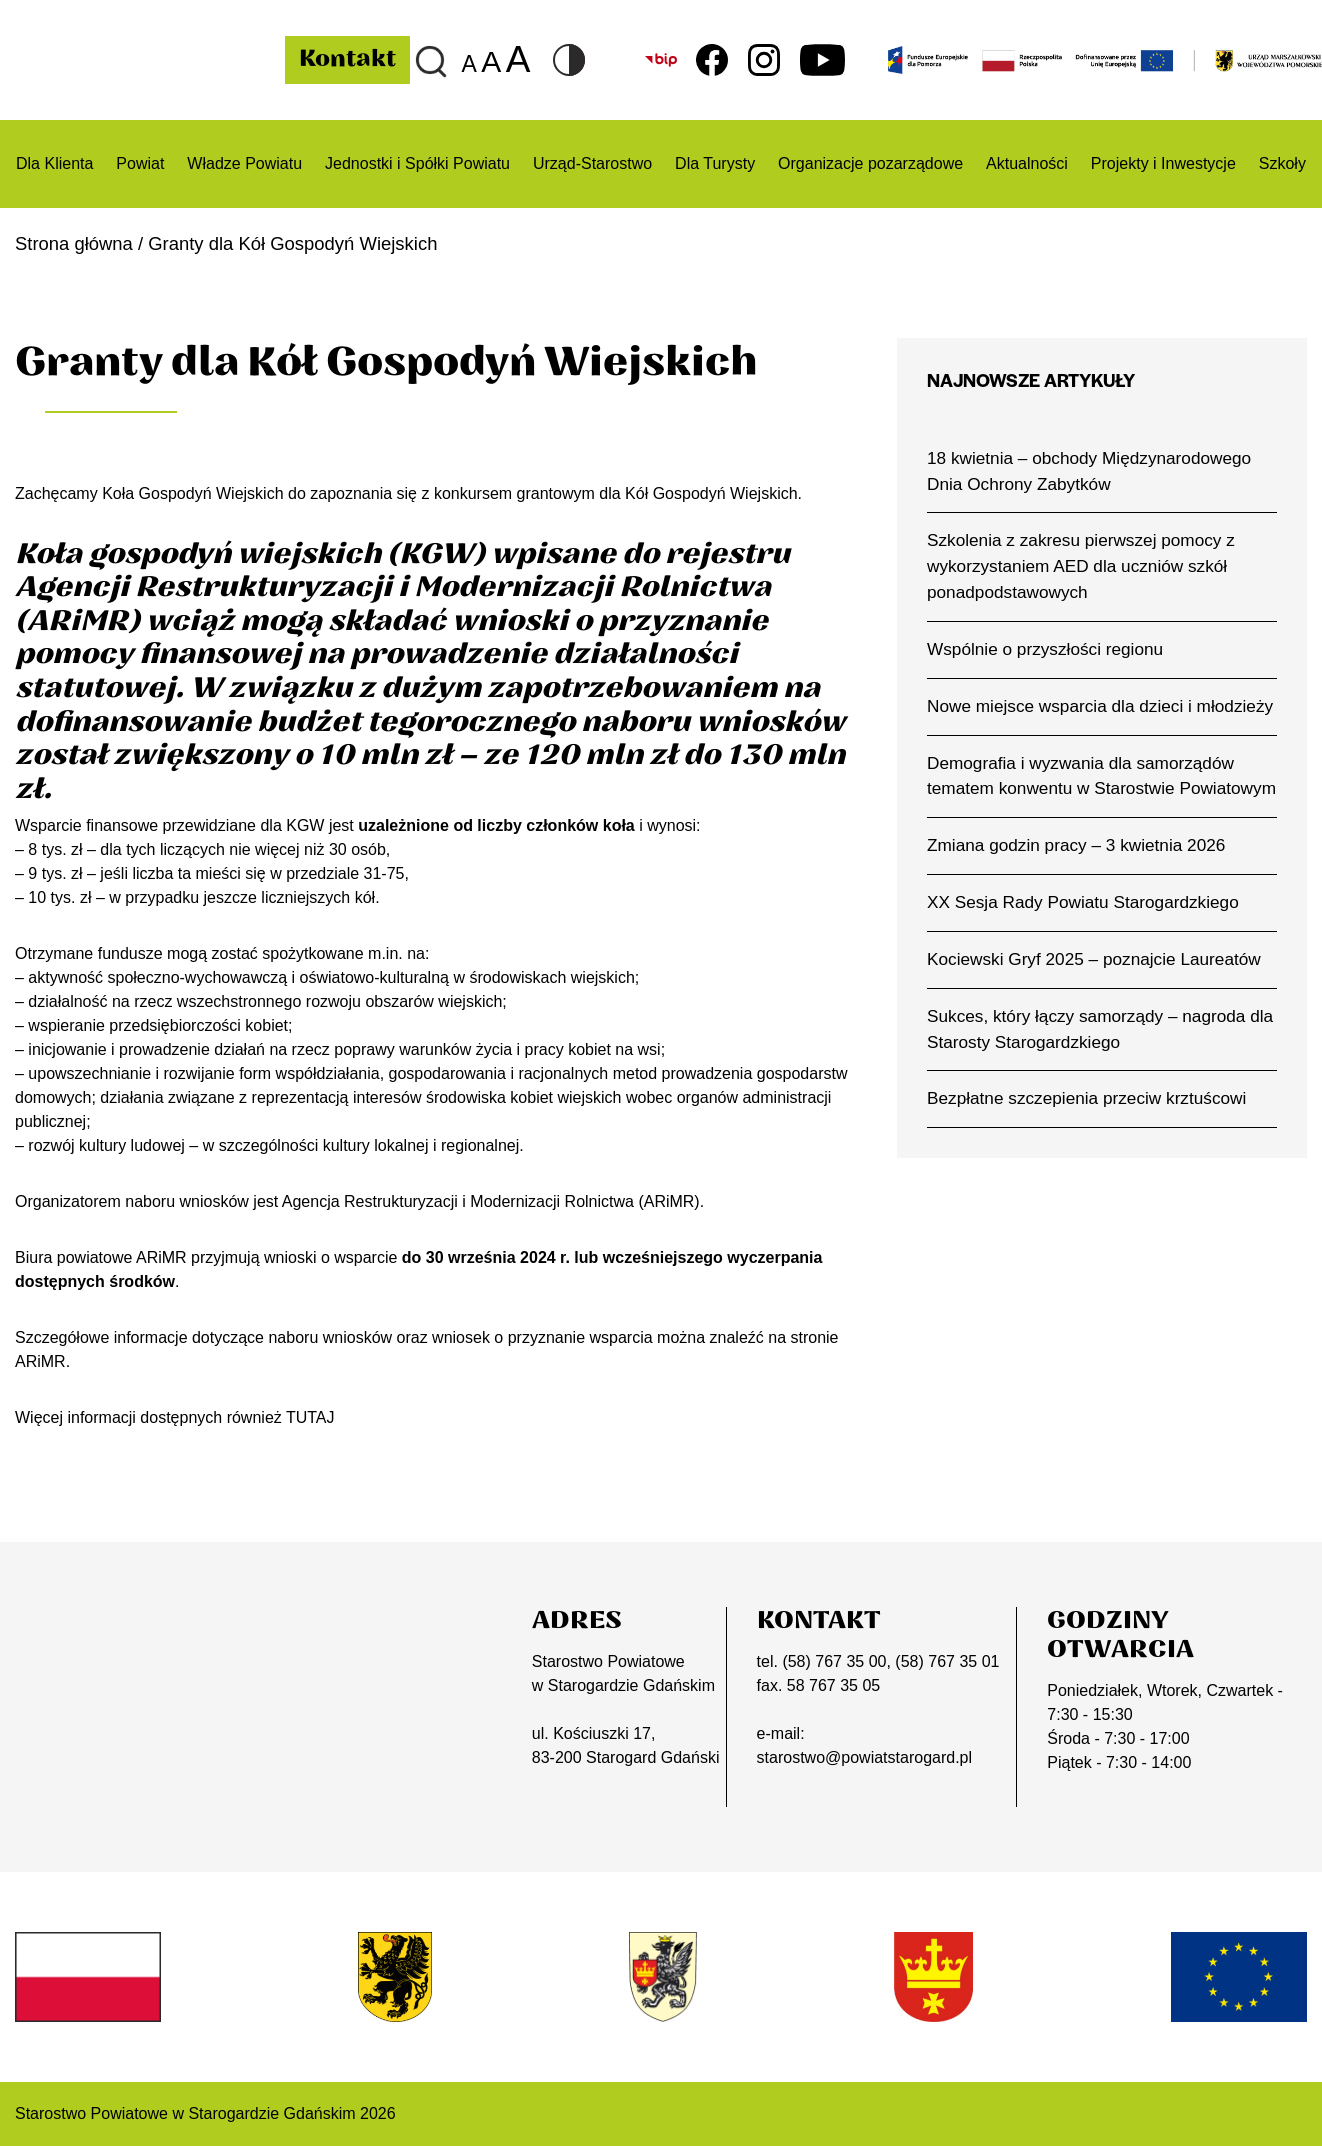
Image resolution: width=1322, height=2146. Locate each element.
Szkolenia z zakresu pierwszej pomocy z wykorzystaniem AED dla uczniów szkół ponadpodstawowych (1081, 566)
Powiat (140, 163)
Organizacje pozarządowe (870, 163)
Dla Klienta (54, 163)
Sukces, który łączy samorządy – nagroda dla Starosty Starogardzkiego (1100, 1029)
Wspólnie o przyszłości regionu (1045, 649)
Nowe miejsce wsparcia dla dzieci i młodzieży (1100, 706)
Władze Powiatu (244, 163)
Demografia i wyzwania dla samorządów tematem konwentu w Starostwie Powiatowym (1101, 776)
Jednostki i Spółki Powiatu (417, 163)
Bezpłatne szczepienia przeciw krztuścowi (1087, 1099)
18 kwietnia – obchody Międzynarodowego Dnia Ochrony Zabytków (1089, 471)
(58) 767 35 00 (834, 1661)
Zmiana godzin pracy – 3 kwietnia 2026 (1076, 845)
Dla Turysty (715, 163)
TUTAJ (310, 1417)
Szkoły (1282, 163)
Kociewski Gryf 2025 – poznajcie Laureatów (1094, 959)
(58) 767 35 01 (947, 1661)
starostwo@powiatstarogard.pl (864, 1757)
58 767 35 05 (833, 1685)
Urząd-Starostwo (592, 163)
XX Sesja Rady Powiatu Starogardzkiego (1083, 902)
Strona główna (74, 243)
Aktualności (1027, 163)
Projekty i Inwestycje (1163, 163)
